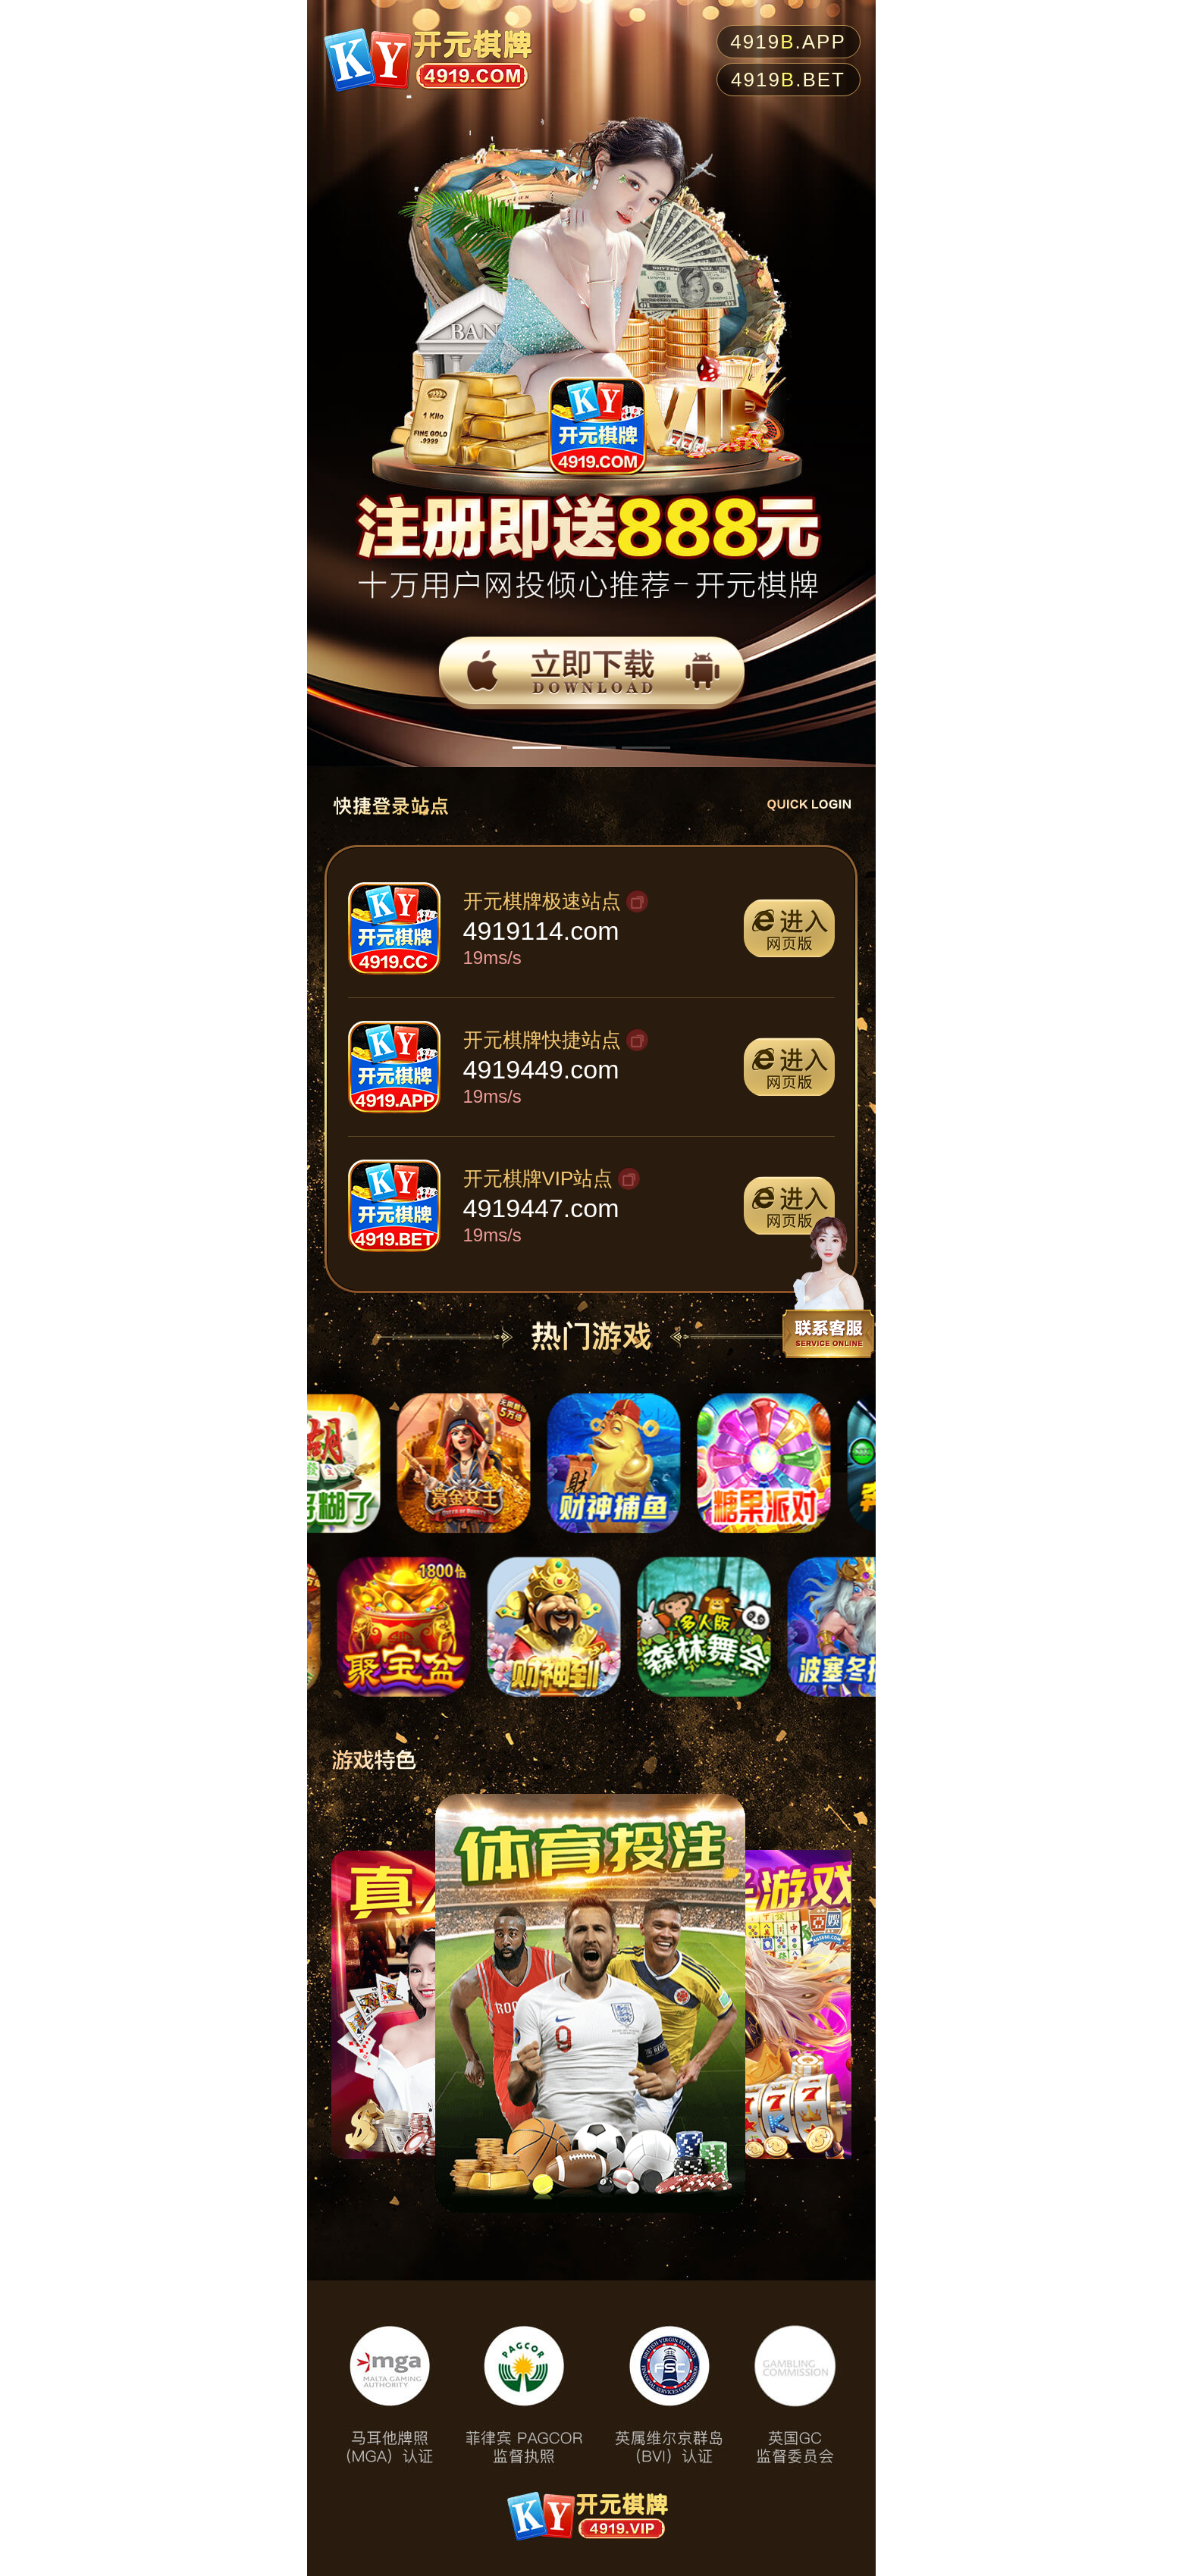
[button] (537, 748)
